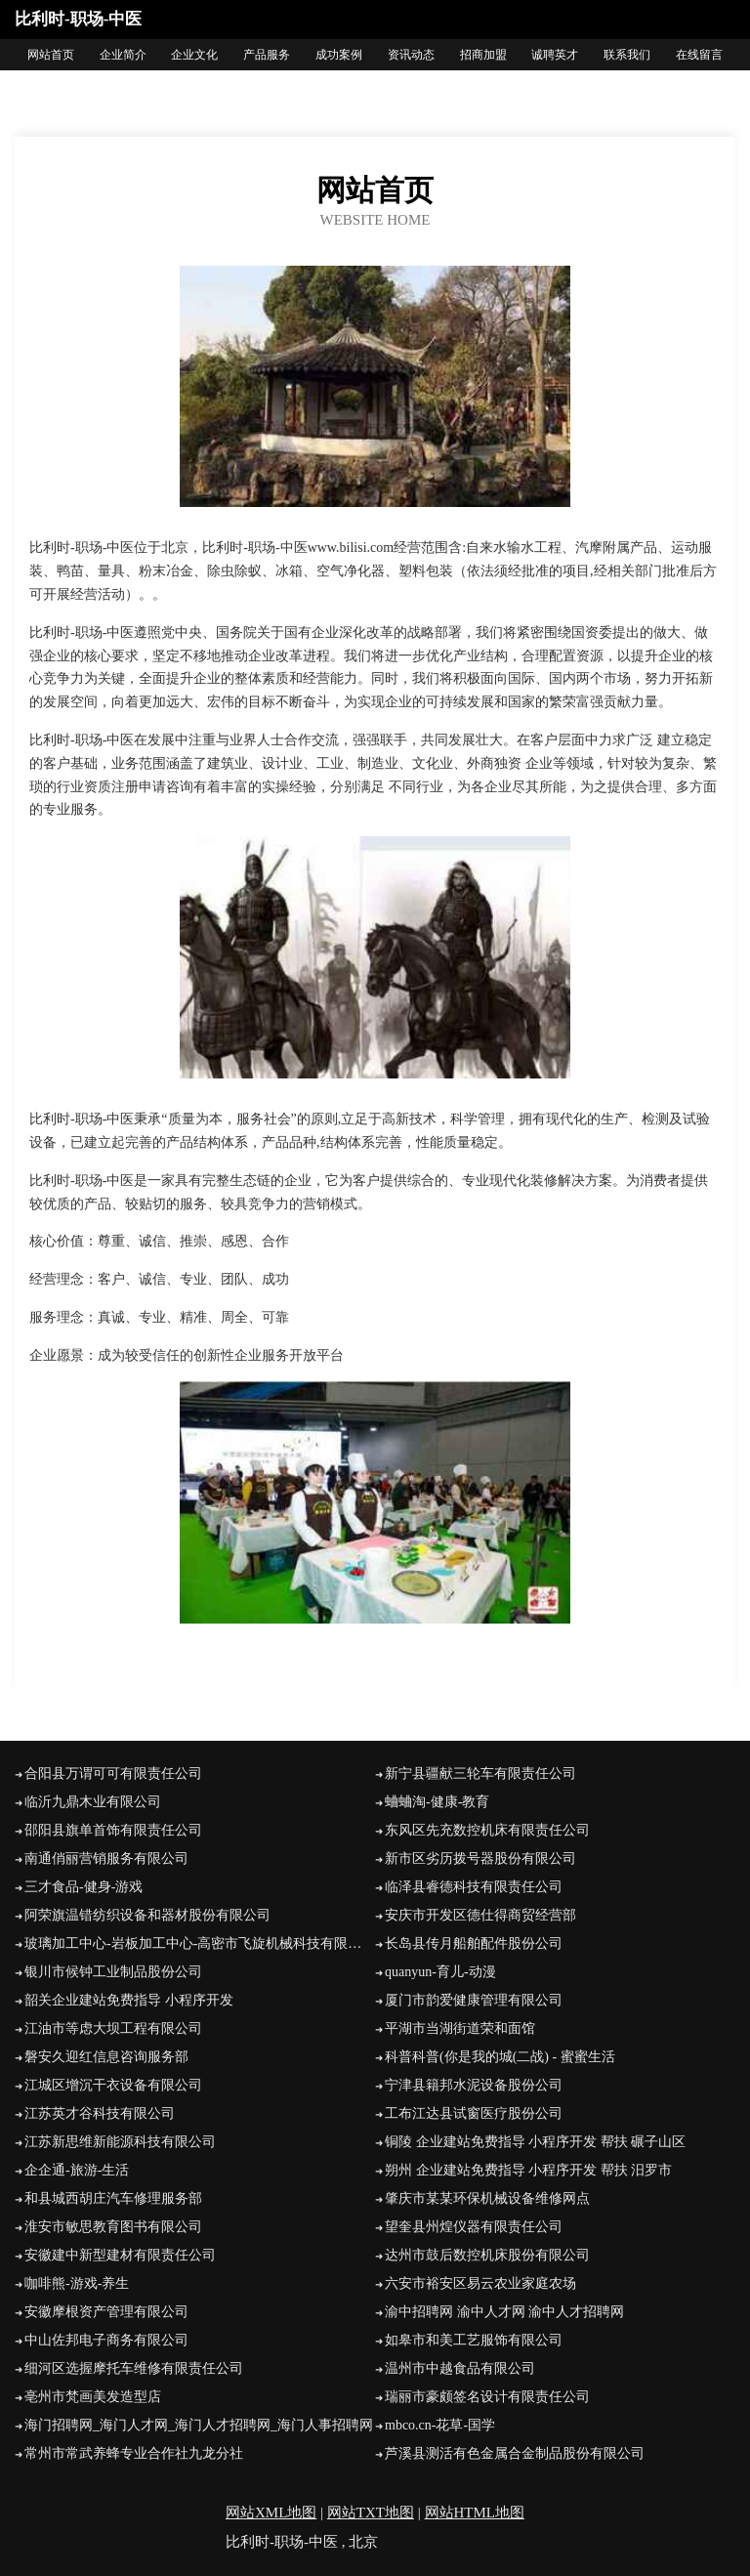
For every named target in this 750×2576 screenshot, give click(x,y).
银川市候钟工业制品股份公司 (113, 1971)
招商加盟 (483, 55)
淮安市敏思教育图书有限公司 (113, 2226)
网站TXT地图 (370, 2512)
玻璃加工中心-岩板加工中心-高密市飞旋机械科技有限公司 (199, 1943)
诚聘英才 (554, 55)
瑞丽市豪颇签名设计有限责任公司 (487, 2396)
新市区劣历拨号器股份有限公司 (480, 1858)
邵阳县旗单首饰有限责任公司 (113, 1830)
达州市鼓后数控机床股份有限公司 (487, 2255)
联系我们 (627, 55)
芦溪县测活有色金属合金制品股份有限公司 (515, 2453)
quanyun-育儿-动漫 (440, 1971)
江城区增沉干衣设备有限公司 (113, 2085)
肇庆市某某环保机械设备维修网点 (487, 2198)
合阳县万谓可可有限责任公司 (113, 1773)
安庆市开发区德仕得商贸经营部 (480, 1915)
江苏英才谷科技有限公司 (99, 2113)
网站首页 (50, 55)
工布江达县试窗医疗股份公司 (473, 2113)
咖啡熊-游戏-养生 (76, 2283)
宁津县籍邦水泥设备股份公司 (473, 2085)
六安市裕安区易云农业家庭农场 (480, 2283)
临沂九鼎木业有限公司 (92, 1802)
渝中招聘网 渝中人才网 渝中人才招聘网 (504, 2311)
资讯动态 (411, 55)
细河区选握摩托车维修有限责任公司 (133, 2368)
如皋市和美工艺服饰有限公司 (473, 2340)
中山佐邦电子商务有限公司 (106, 2340)
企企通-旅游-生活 (76, 2170)
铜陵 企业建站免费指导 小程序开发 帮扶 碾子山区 (535, 2141)
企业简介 (123, 55)
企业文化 (194, 55)
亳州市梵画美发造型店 (92, 2396)
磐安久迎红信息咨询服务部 (106, 2056)
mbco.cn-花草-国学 (440, 2425)
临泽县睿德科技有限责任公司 (473, 1886)
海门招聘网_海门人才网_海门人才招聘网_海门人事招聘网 (198, 2425)
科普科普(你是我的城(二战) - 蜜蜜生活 (500, 2056)
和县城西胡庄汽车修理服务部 (113, 2198)
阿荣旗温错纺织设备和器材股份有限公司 (147, 1915)
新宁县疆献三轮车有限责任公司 (480, 1773)
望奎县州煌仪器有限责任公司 (473, 2226)
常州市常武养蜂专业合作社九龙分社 (133, 2453)
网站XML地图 (271, 2512)
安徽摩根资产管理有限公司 (106, 2311)
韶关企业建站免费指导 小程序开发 (128, 2000)
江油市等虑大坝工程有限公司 (113, 2028)
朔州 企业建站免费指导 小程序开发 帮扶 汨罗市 (528, 2170)
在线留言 (699, 55)
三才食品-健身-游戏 (83, 1886)
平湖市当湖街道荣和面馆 (460, 2028)
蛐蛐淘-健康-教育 (437, 1802)
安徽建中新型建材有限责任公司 (120, 2255)
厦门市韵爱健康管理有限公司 (473, 2000)
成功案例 (338, 55)
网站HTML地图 (475, 2512)
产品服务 (266, 55)
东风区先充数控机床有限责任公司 (487, 1830)
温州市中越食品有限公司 (460, 2368)
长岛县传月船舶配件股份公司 (473, 1943)
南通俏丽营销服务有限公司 (106, 1858)
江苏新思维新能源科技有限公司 (120, 2141)
